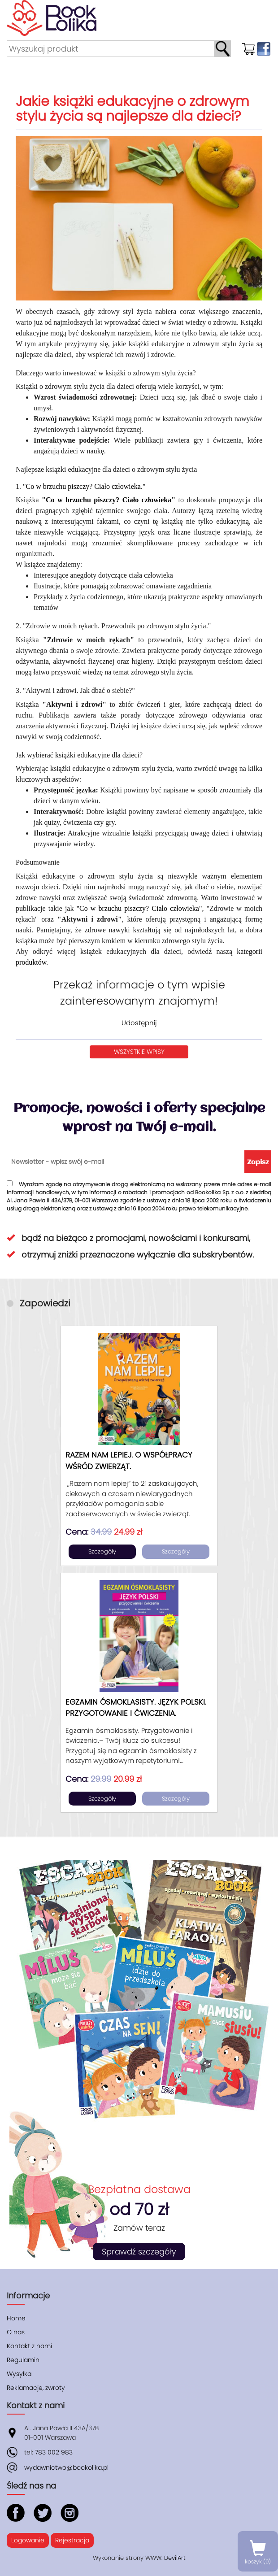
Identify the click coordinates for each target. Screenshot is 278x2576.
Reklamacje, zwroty (36, 2387)
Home (16, 2318)
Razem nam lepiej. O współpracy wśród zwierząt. (128, 1460)
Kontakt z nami (29, 2345)
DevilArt (175, 2558)
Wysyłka (19, 2373)
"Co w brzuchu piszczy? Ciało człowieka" (108, 500)
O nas (16, 2332)
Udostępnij (139, 1022)
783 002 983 (54, 2452)
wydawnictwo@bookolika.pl (66, 2467)
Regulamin (23, 2359)
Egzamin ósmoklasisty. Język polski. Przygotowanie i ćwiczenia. (135, 1708)
